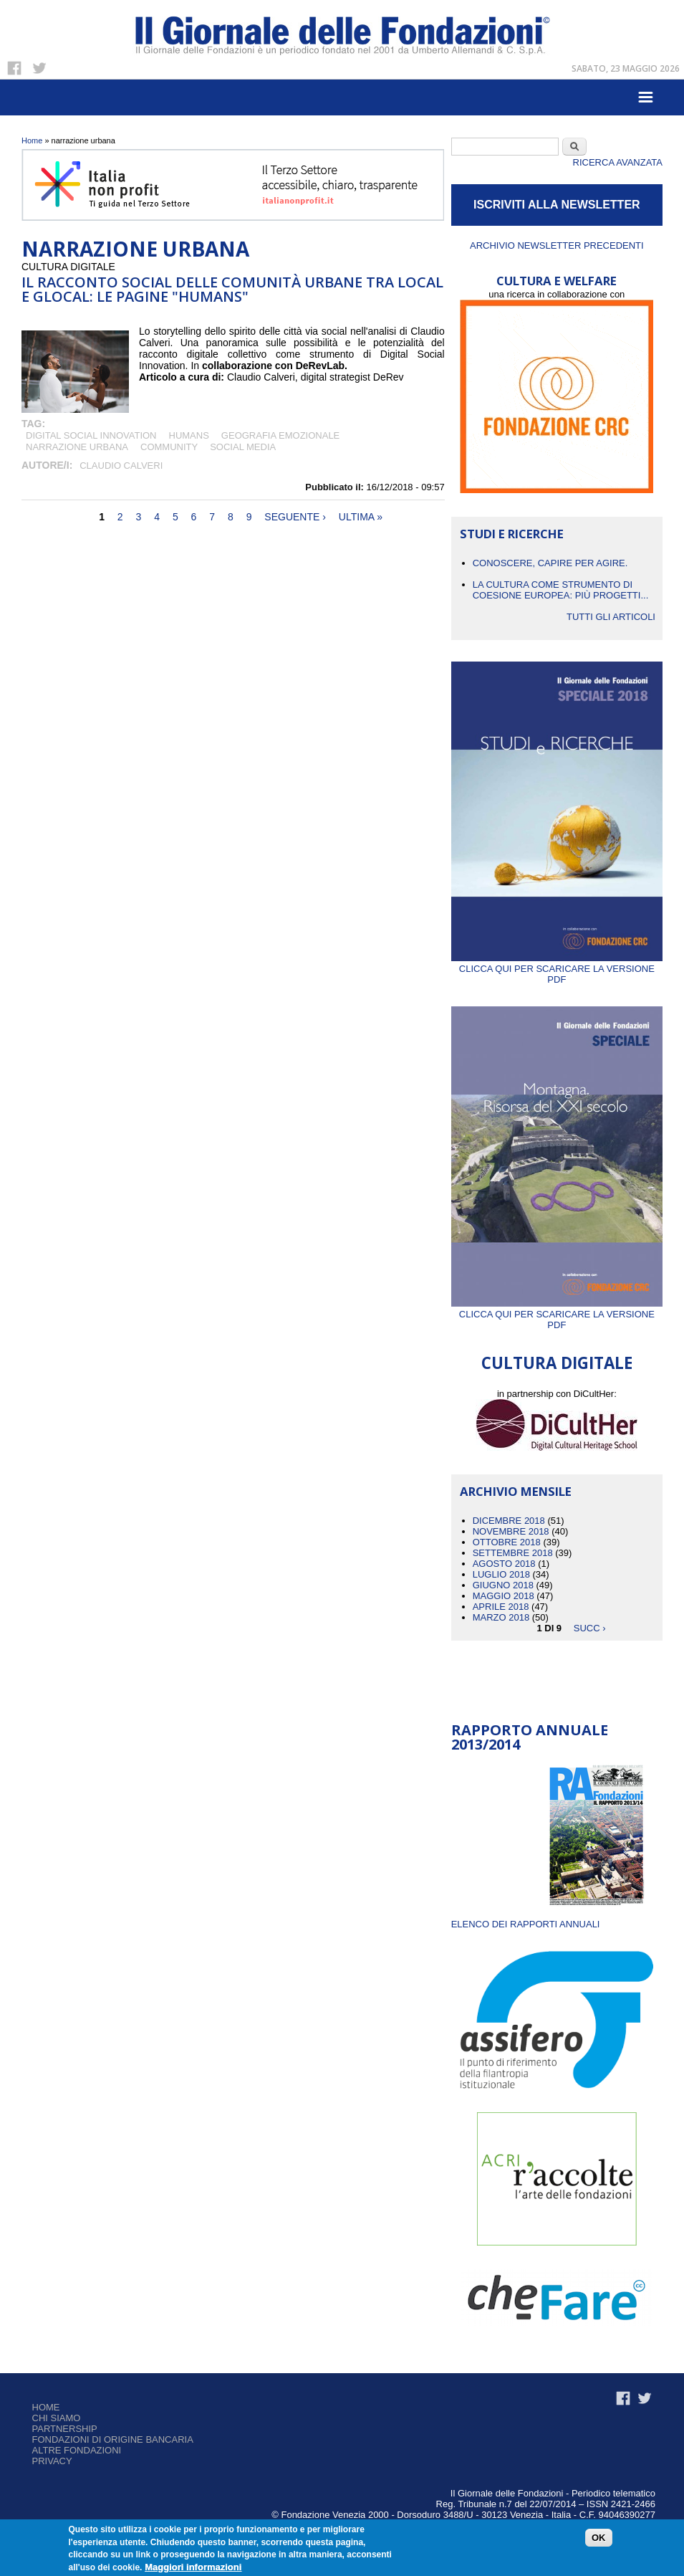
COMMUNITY (169, 447)
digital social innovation (91, 435)
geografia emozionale (280, 435)
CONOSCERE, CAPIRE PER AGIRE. (550, 563)
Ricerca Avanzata (618, 162)
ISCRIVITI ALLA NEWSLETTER (556, 205)
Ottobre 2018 (507, 1542)
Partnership (64, 2428)
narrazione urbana (77, 447)
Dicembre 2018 (509, 1520)
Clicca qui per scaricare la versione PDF (557, 969)
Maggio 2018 (503, 1595)
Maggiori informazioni (193, 2567)
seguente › (295, 517)
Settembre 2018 (513, 1552)
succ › (590, 1628)
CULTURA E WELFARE (556, 280)
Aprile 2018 (501, 1606)
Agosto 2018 (504, 1563)
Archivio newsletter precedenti (557, 245)
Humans (189, 435)
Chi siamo (56, 2418)
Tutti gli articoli (611, 616)
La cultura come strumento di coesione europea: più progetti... (561, 590)
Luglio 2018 (501, 1574)
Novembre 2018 (511, 1531)
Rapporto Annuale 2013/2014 (529, 1737)
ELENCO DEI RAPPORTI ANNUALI (525, 1924)
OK (599, 2537)
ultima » (360, 517)
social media (243, 447)
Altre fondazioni (77, 2450)
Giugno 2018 (503, 1585)
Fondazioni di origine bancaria (112, 2439)
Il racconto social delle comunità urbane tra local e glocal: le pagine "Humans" (232, 289)
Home (31, 140)
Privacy (52, 2461)
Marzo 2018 (501, 1617)
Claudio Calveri (121, 465)
